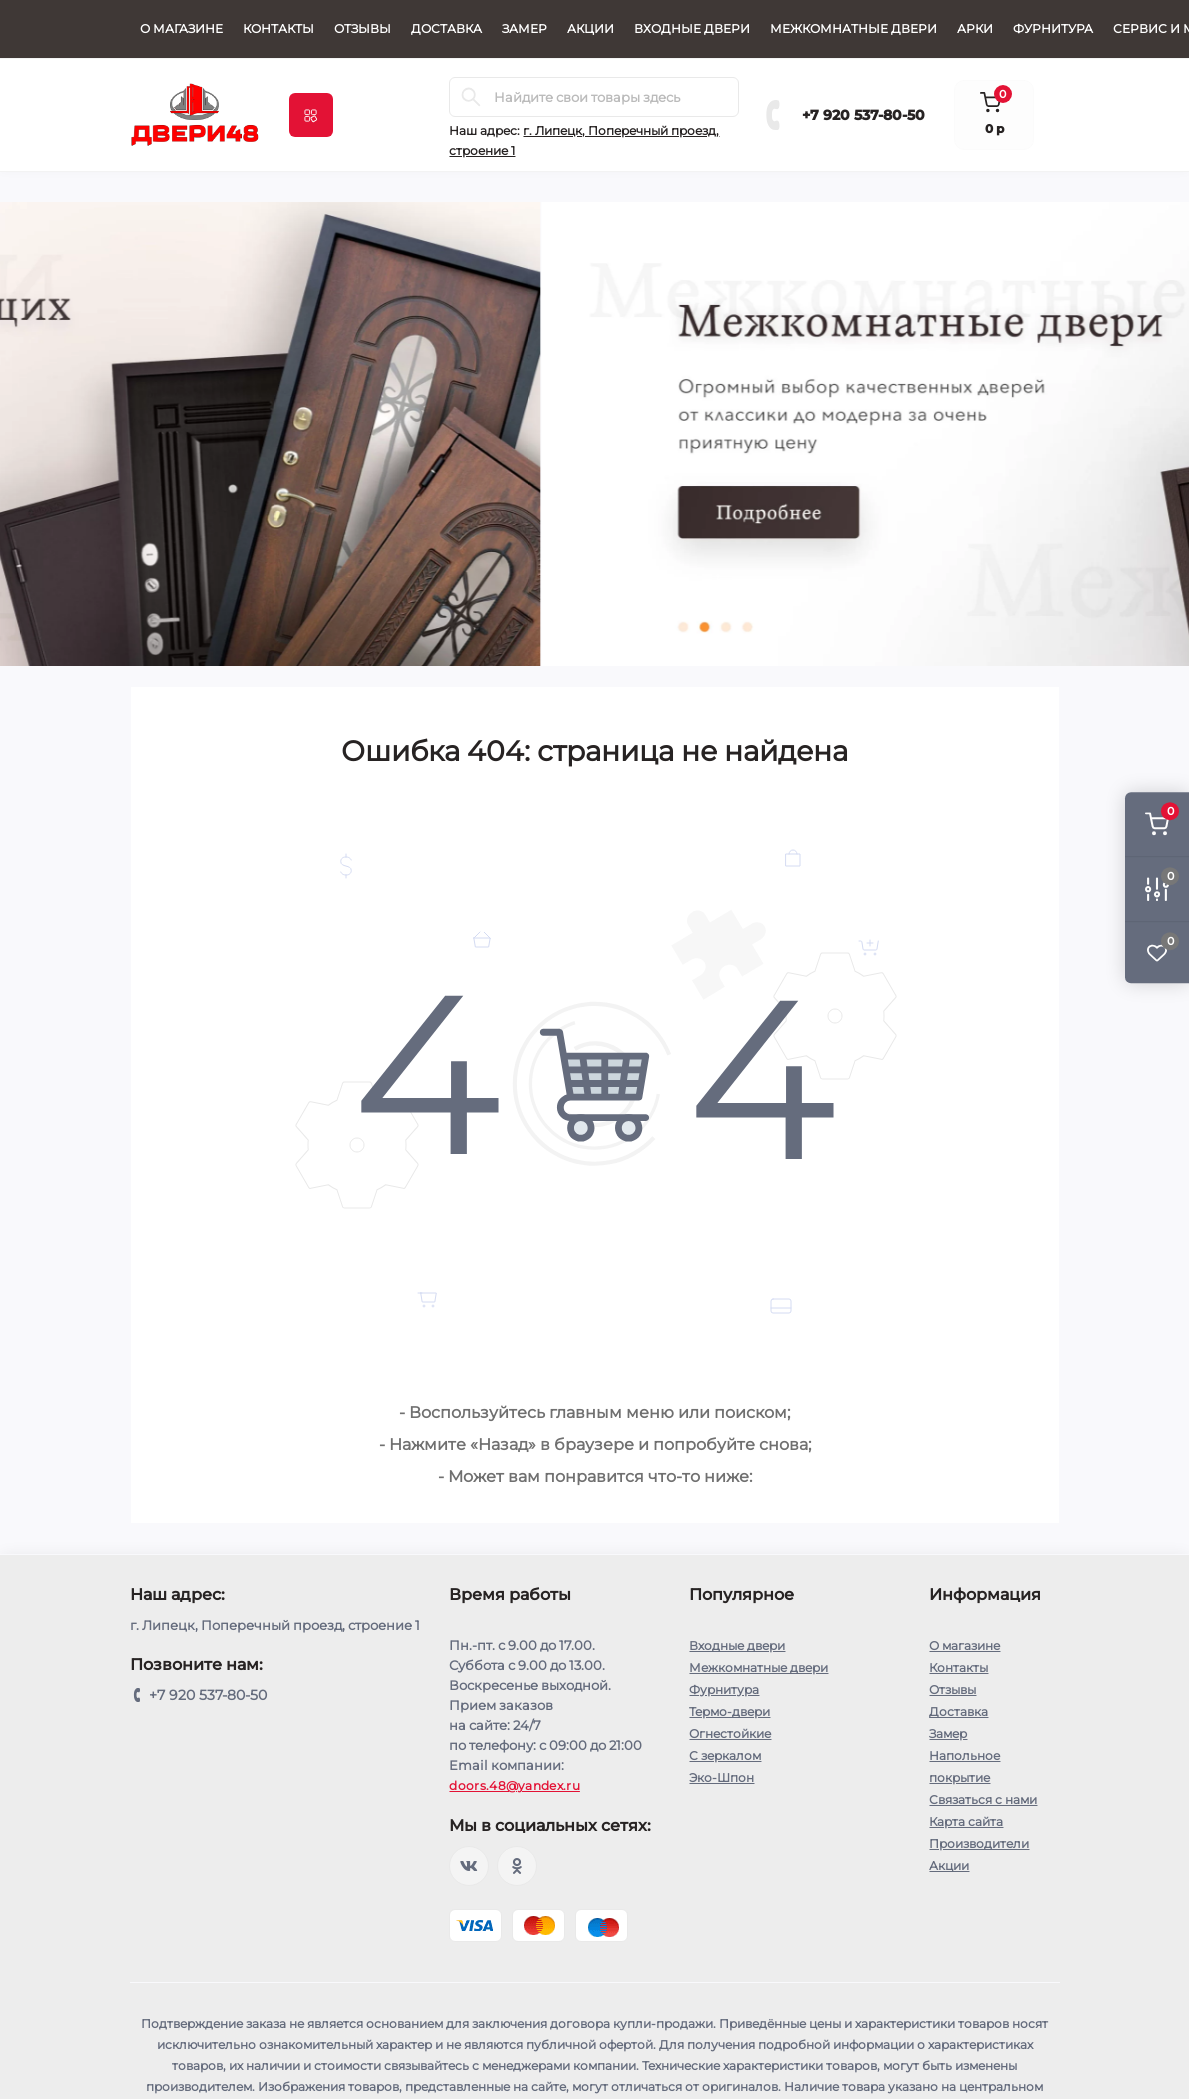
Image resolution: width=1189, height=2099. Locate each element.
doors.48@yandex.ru (514, 1785)
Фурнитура (1053, 28)
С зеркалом (725, 1755)
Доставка (446, 28)
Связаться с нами (983, 1799)
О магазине (181, 28)
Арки (975, 28)
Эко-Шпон (721, 1777)
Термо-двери (729, 1711)
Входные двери (692, 28)
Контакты (278, 28)
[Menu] (311, 115)
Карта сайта (966, 1821)
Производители (979, 1843)
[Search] (471, 97)
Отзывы (362, 28)
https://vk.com (469, 1866)
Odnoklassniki (517, 1866)
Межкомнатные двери (853, 28)
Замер (524, 28)
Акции (590, 28)
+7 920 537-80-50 (863, 115)
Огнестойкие (730, 1733)
